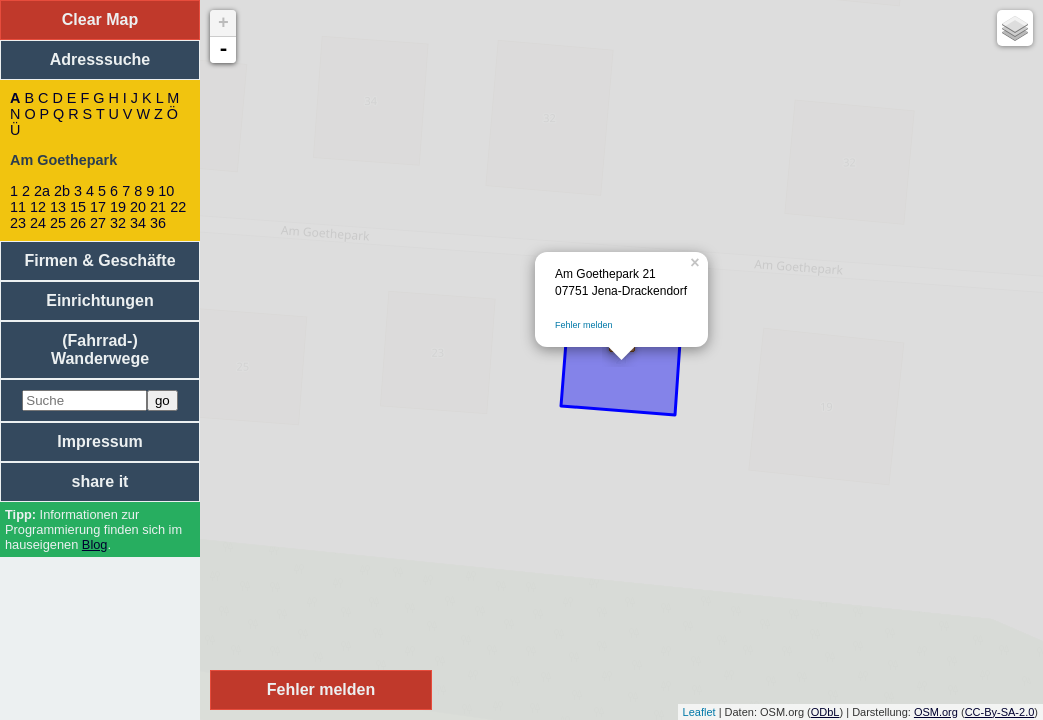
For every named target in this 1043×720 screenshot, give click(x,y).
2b (62, 191)
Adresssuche (100, 59)
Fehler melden (584, 325)
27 (98, 223)
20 (138, 207)
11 (18, 207)
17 (98, 207)
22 (178, 207)
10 (166, 191)
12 (38, 207)
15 (78, 207)
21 (158, 207)
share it (100, 481)
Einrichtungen (100, 300)
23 (18, 223)
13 (58, 207)
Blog (95, 544)
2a (42, 191)
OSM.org (936, 712)
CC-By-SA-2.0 (1000, 712)
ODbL (825, 712)
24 (38, 223)
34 (138, 223)
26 (78, 223)
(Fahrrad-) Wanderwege (100, 349)
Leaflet (699, 712)
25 (58, 223)
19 (118, 207)
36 (158, 223)
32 (118, 223)
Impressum (99, 441)
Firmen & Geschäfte (99, 260)
